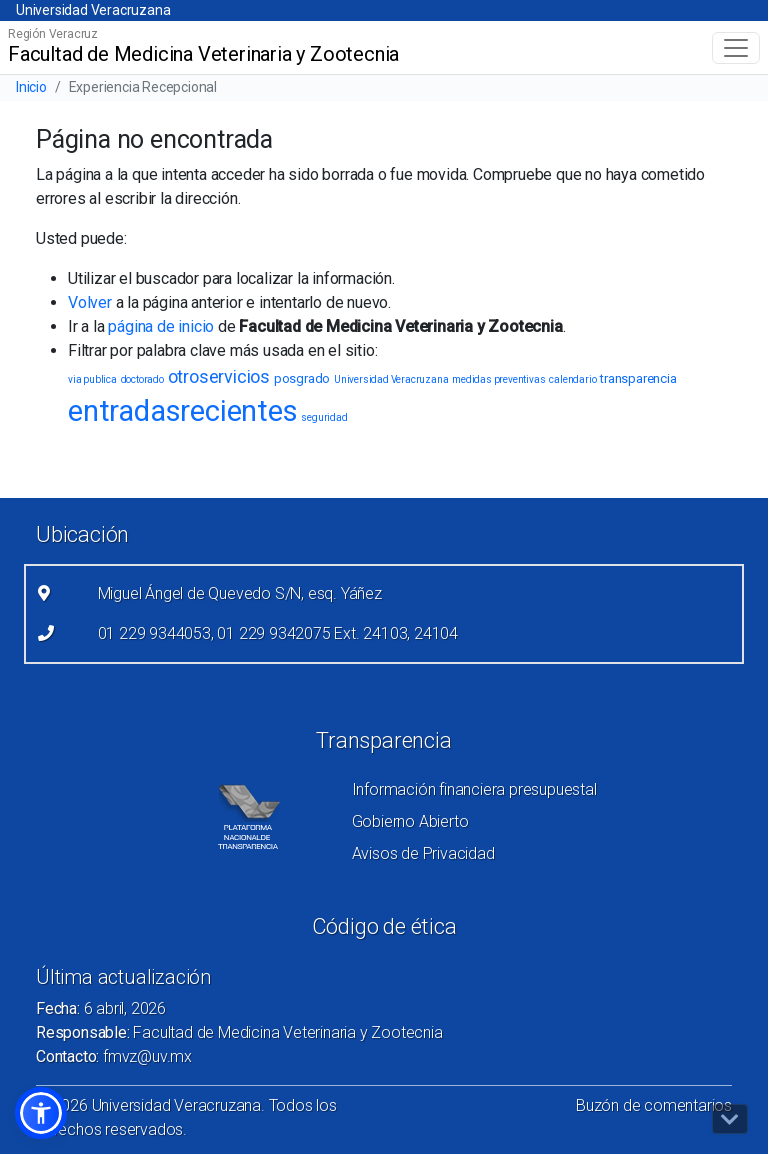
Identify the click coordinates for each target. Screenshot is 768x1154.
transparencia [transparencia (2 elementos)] (638, 378)
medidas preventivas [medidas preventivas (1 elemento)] (498, 379)
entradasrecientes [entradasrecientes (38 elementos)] (183, 411)
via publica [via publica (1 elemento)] (92, 379)
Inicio (31, 87)
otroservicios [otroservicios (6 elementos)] (219, 376)
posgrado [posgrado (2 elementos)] (302, 378)
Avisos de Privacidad (423, 853)
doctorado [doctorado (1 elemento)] (142, 379)
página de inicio (161, 326)
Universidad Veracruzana (93, 10)
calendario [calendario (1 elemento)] (572, 379)
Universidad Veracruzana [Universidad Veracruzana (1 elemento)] (391, 379)
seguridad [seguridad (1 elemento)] (324, 417)
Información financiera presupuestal (474, 789)
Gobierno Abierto (410, 821)
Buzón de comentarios (654, 1105)
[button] (41, 1113)
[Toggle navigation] (736, 48)
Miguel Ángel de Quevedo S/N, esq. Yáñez (240, 593)
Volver (90, 302)
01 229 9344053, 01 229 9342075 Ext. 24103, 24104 (278, 633)
